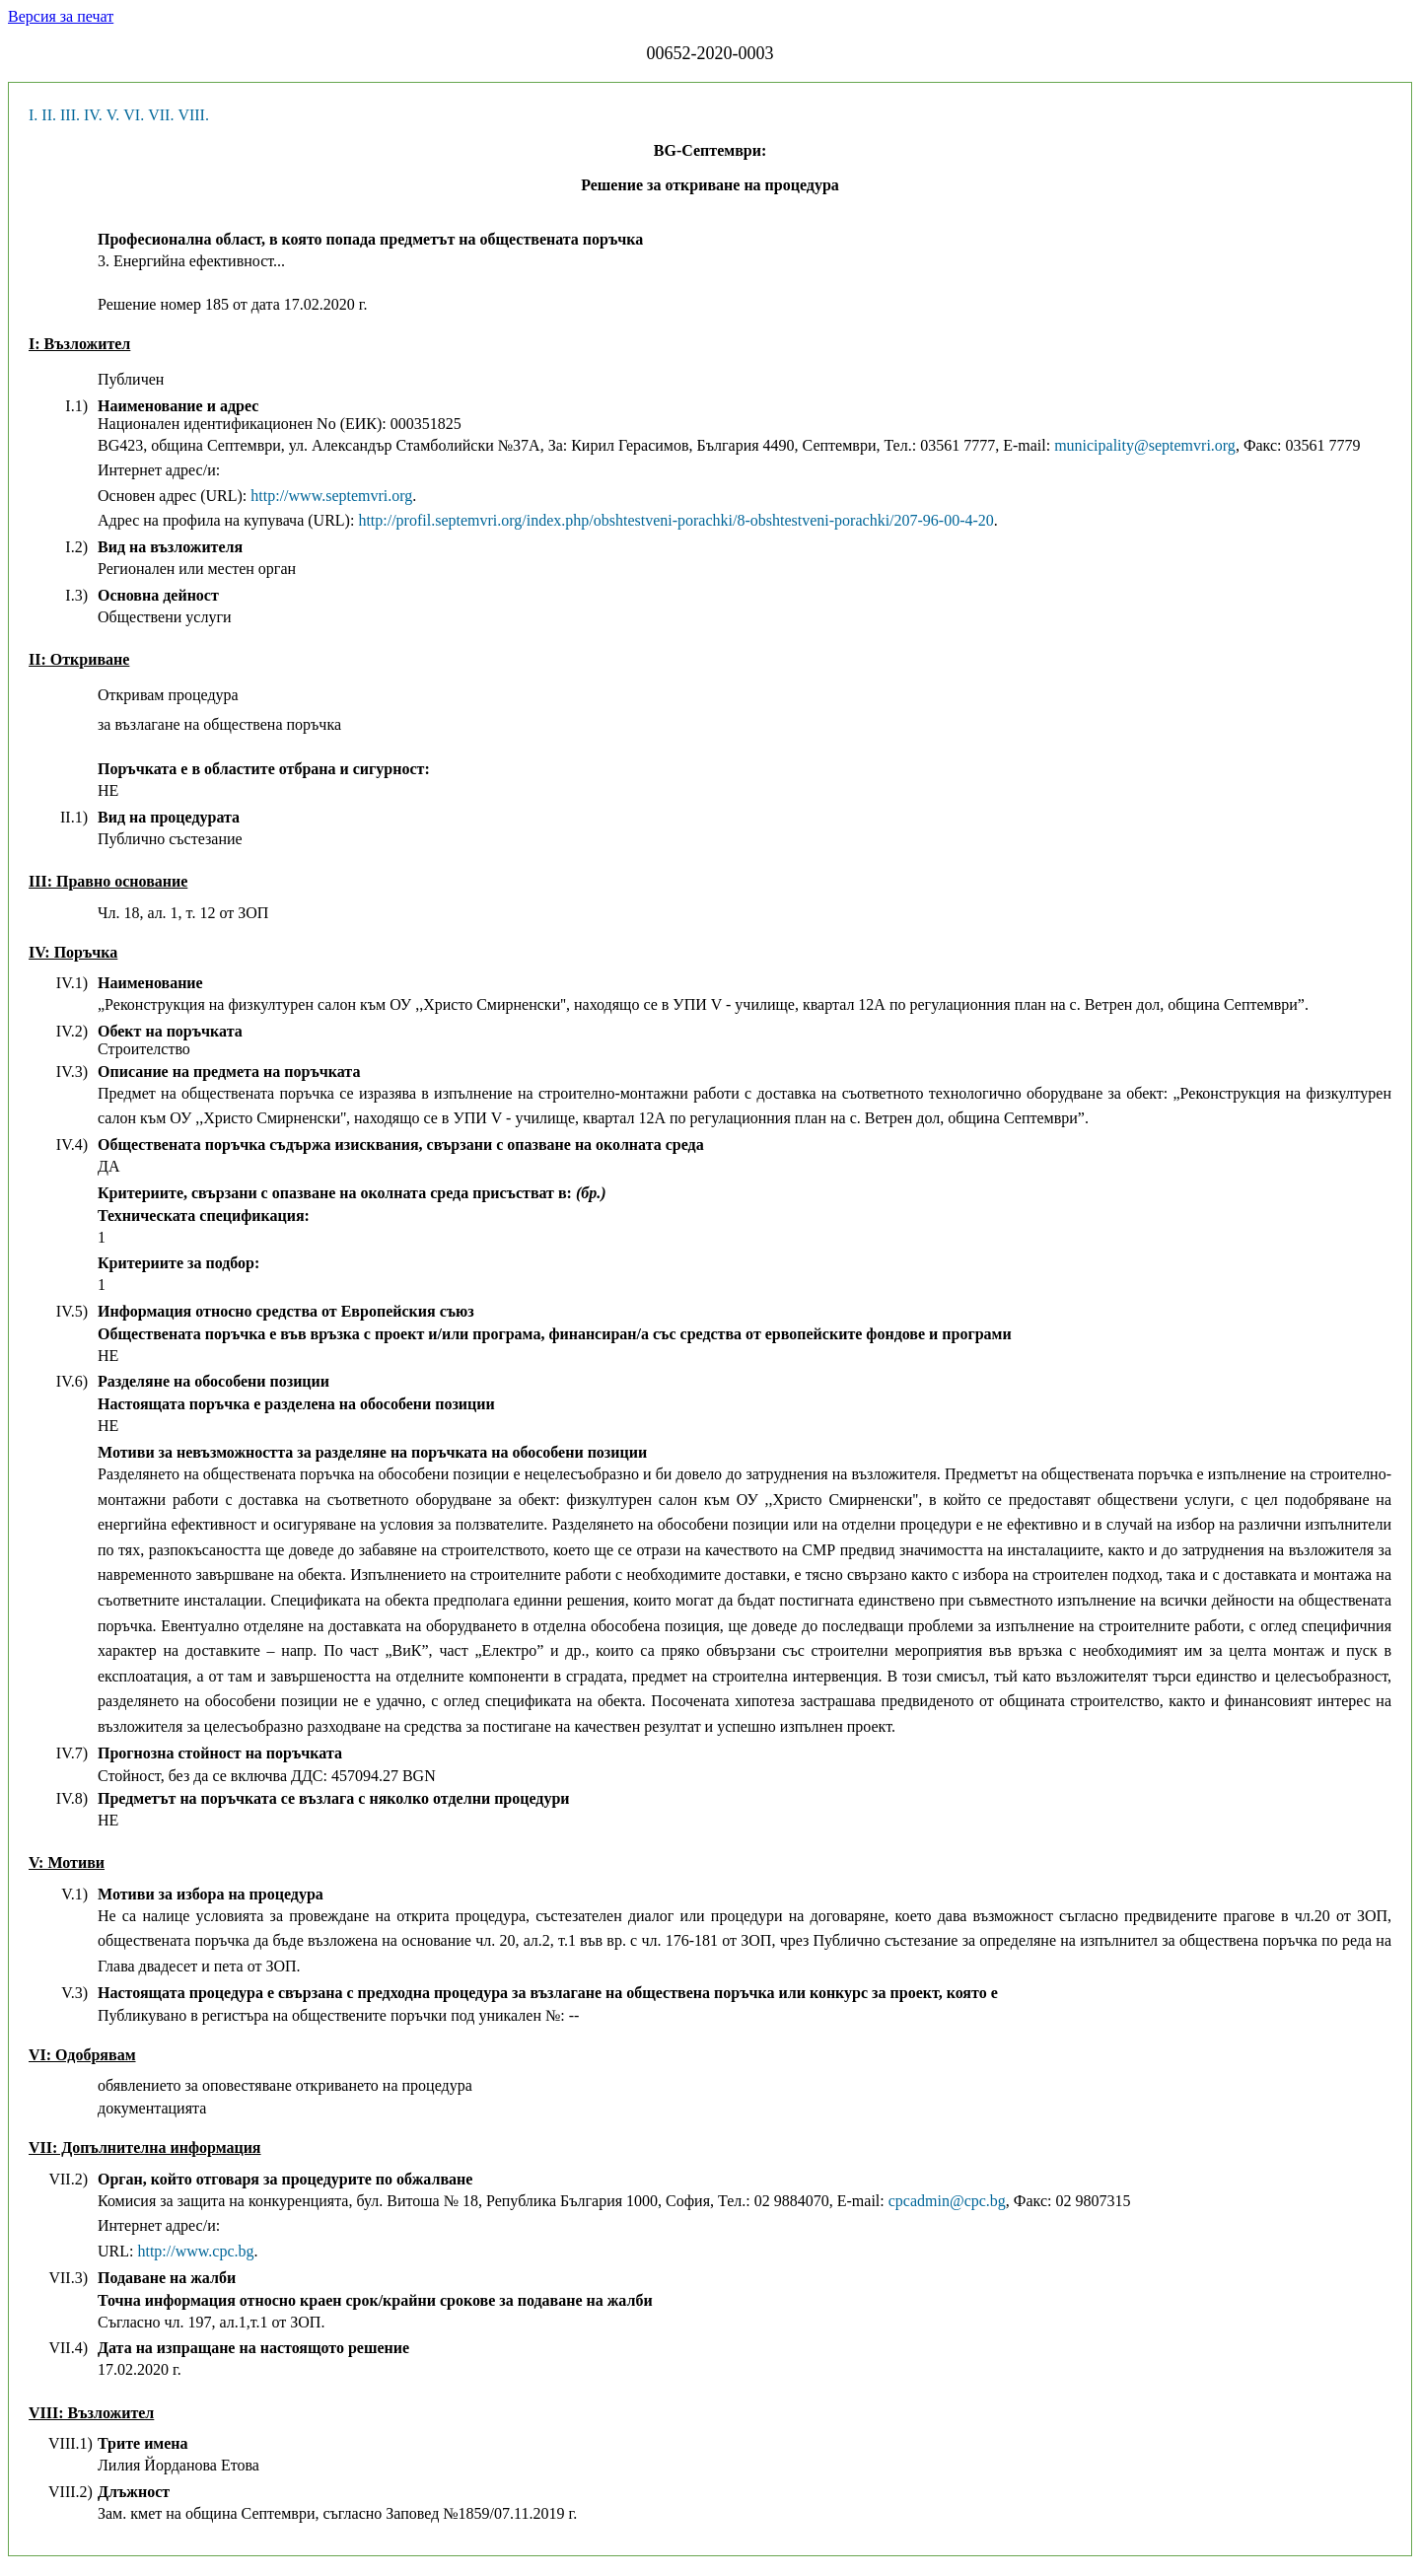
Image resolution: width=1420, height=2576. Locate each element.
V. (113, 115)
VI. (133, 115)
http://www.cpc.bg (195, 2251)
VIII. (193, 115)
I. (33, 115)
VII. (161, 115)
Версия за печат (60, 16)
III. (70, 115)
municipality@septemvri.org (1145, 445)
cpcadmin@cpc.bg (947, 2200)
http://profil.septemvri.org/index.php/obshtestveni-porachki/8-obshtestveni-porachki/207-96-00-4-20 (675, 520)
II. (48, 115)
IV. (93, 115)
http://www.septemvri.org (331, 495)
